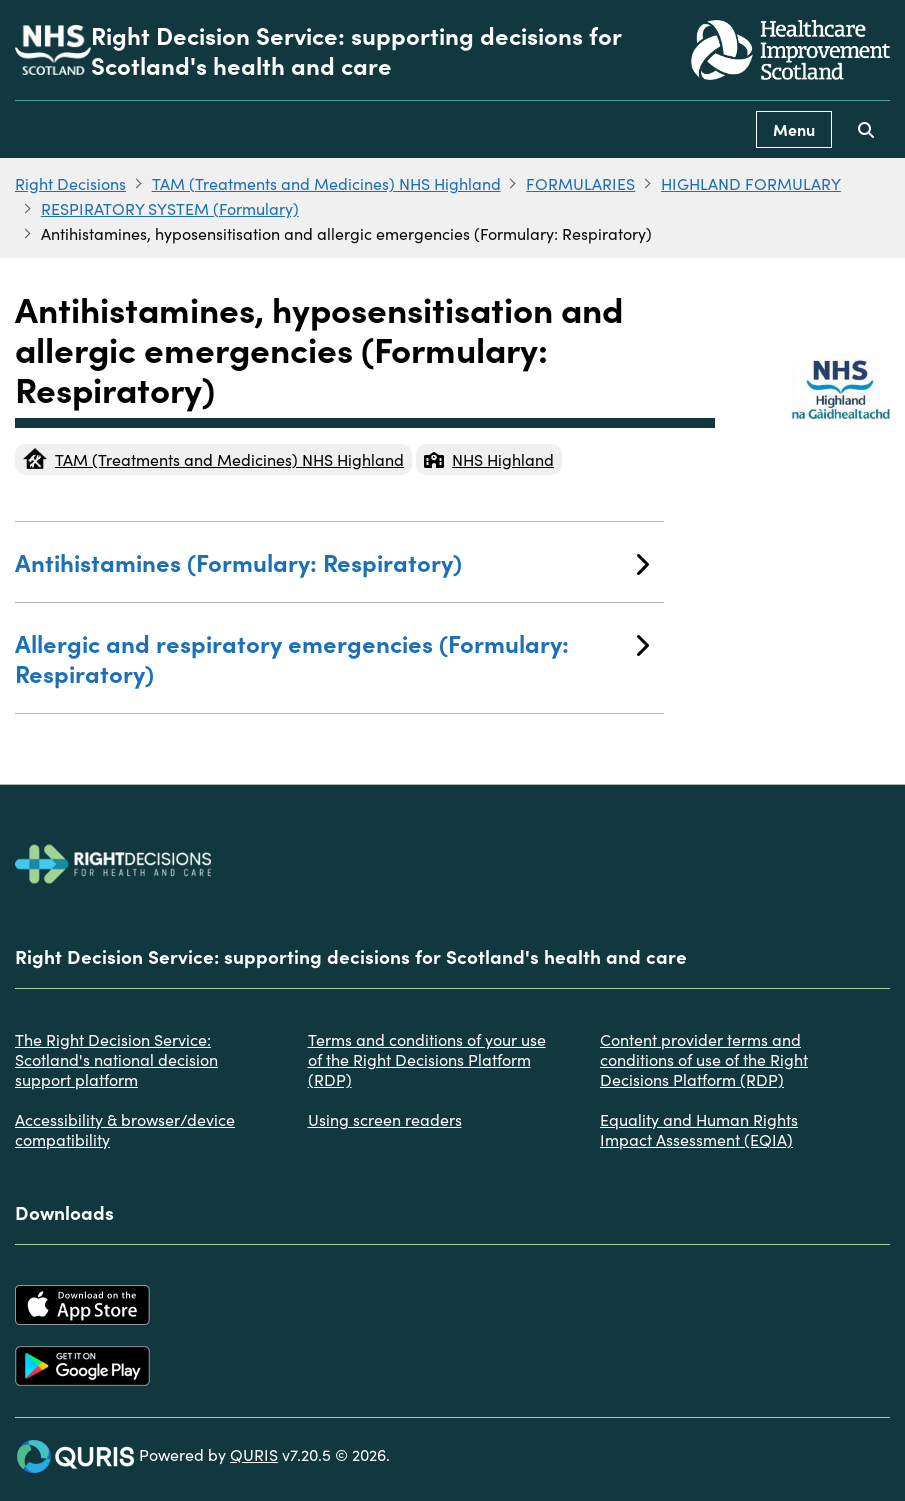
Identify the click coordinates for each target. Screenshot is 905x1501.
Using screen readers (385, 1119)
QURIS (254, 1454)
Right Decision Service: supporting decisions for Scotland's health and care (356, 50)
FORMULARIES (580, 183)
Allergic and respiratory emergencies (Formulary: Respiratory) (332, 657)
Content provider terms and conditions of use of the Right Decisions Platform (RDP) (704, 1059)
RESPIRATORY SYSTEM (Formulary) (170, 208)
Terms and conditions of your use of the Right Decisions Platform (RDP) (427, 1059)
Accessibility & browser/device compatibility (125, 1129)
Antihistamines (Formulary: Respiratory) (332, 561)
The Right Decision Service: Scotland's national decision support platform (116, 1059)
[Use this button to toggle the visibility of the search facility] (866, 129)
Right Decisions (70, 183)
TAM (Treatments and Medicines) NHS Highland (326, 183)
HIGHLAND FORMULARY (751, 183)
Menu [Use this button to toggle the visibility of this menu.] (794, 129)
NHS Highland (489, 459)
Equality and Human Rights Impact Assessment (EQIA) (699, 1129)
